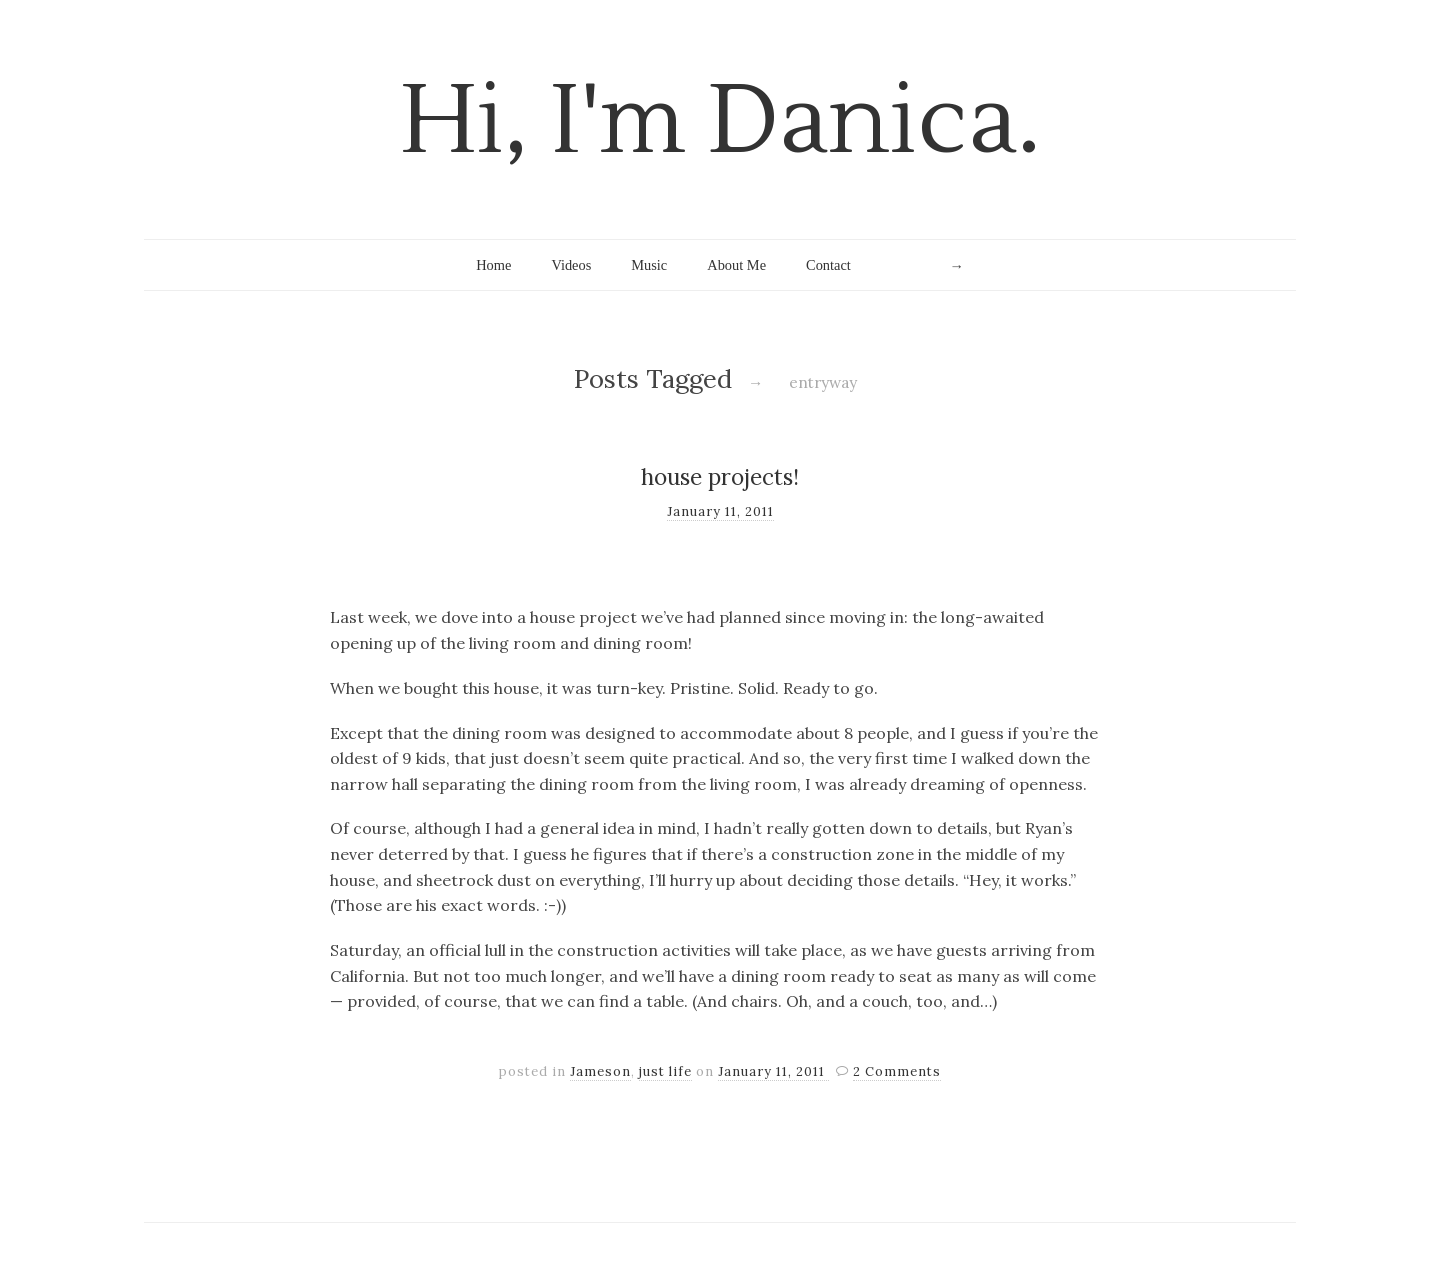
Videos (571, 265)
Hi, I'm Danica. (720, 121)
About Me (736, 265)
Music (649, 265)
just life (665, 1071)
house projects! (720, 476)
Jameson (600, 1071)
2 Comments (897, 1071)
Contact (828, 265)
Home (493, 265)
